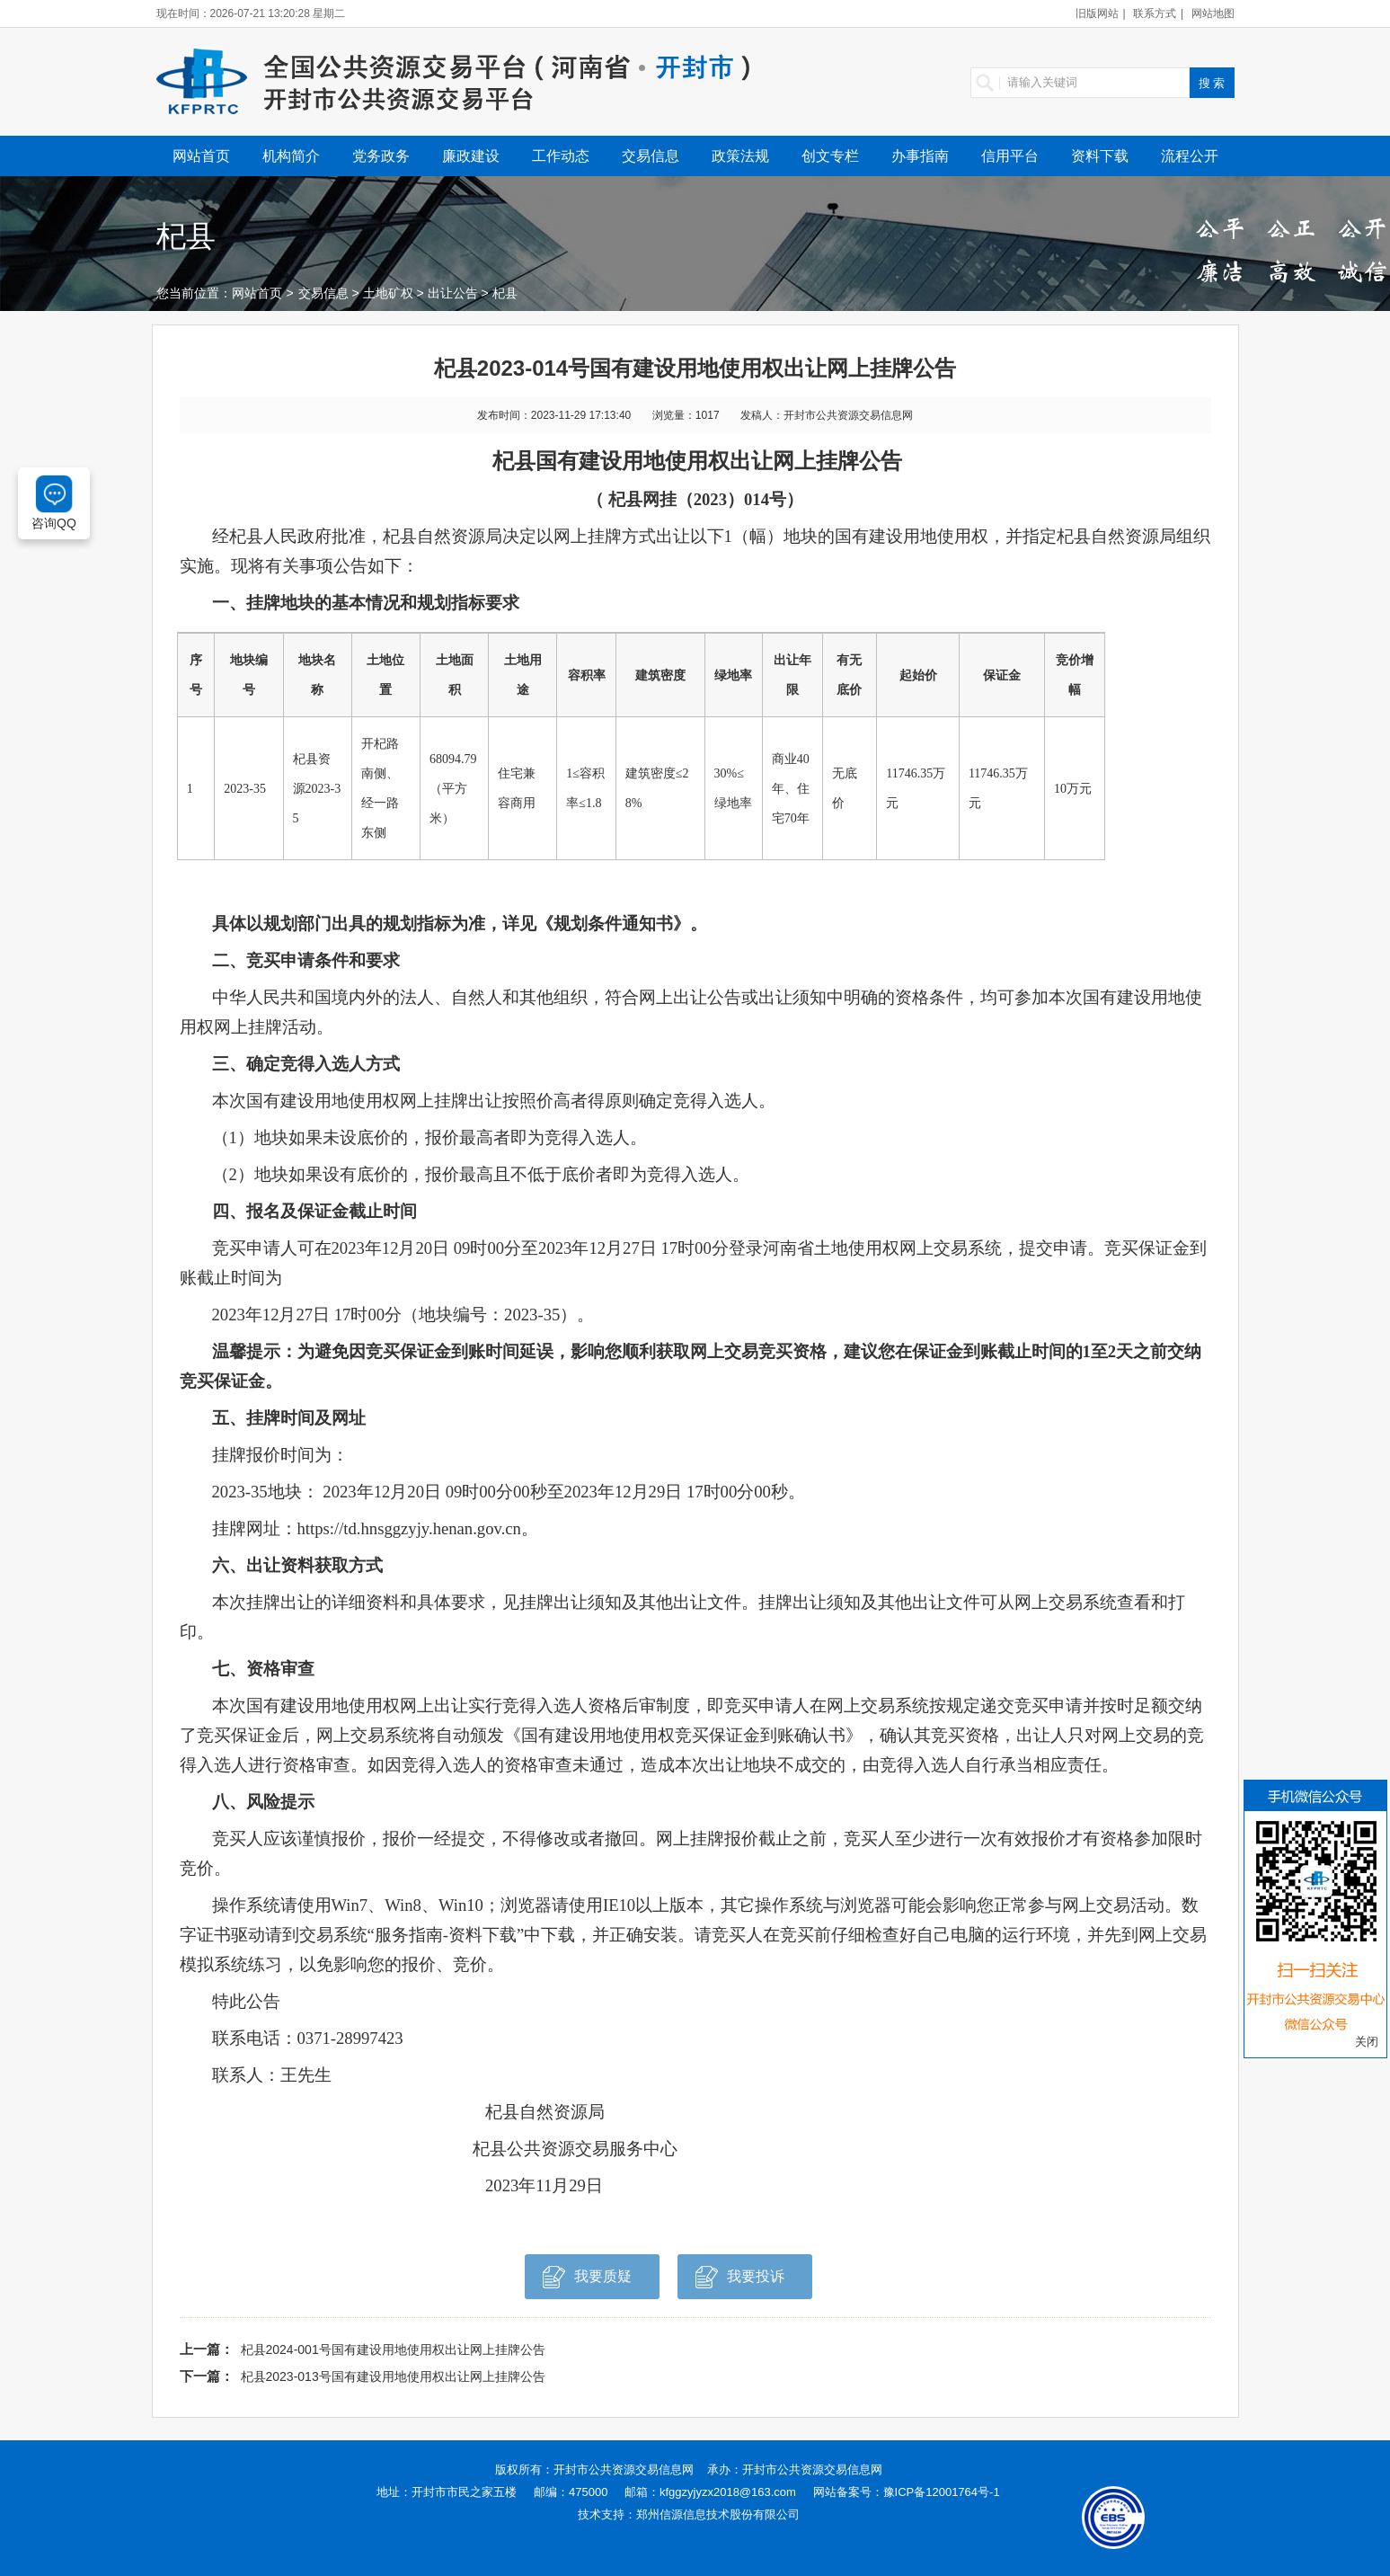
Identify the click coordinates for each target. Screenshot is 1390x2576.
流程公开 (1189, 156)
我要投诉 (739, 2281)
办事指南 (920, 156)
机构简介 (291, 156)
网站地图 (1213, 13)
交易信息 (650, 156)
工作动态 (560, 156)
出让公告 (453, 293)
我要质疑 (587, 2281)
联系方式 (1154, 13)
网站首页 (201, 156)
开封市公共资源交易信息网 (623, 2469)
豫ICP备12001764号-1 (941, 2492)
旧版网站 (1097, 13)
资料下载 (1100, 156)
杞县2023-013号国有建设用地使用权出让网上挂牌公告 (393, 2376)
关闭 (1366, 2041)
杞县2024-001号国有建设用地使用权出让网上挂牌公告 (393, 2349)
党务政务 (381, 156)
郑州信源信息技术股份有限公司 (718, 2514)
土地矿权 (388, 293)
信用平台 (1010, 156)
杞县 (505, 293)
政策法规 (740, 156)
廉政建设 (471, 156)
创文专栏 (830, 156)
